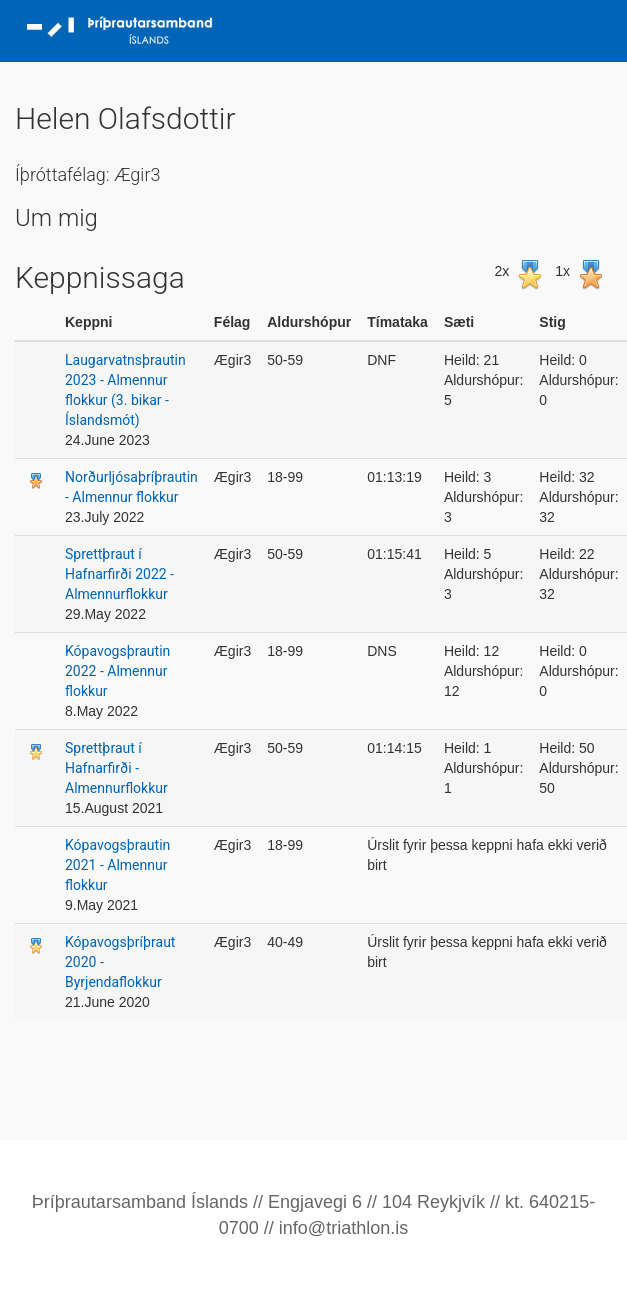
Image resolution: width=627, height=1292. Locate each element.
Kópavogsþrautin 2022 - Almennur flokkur (117, 671)
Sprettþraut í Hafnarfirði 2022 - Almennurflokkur (119, 574)
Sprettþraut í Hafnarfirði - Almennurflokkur (116, 768)
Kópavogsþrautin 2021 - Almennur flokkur (117, 865)
